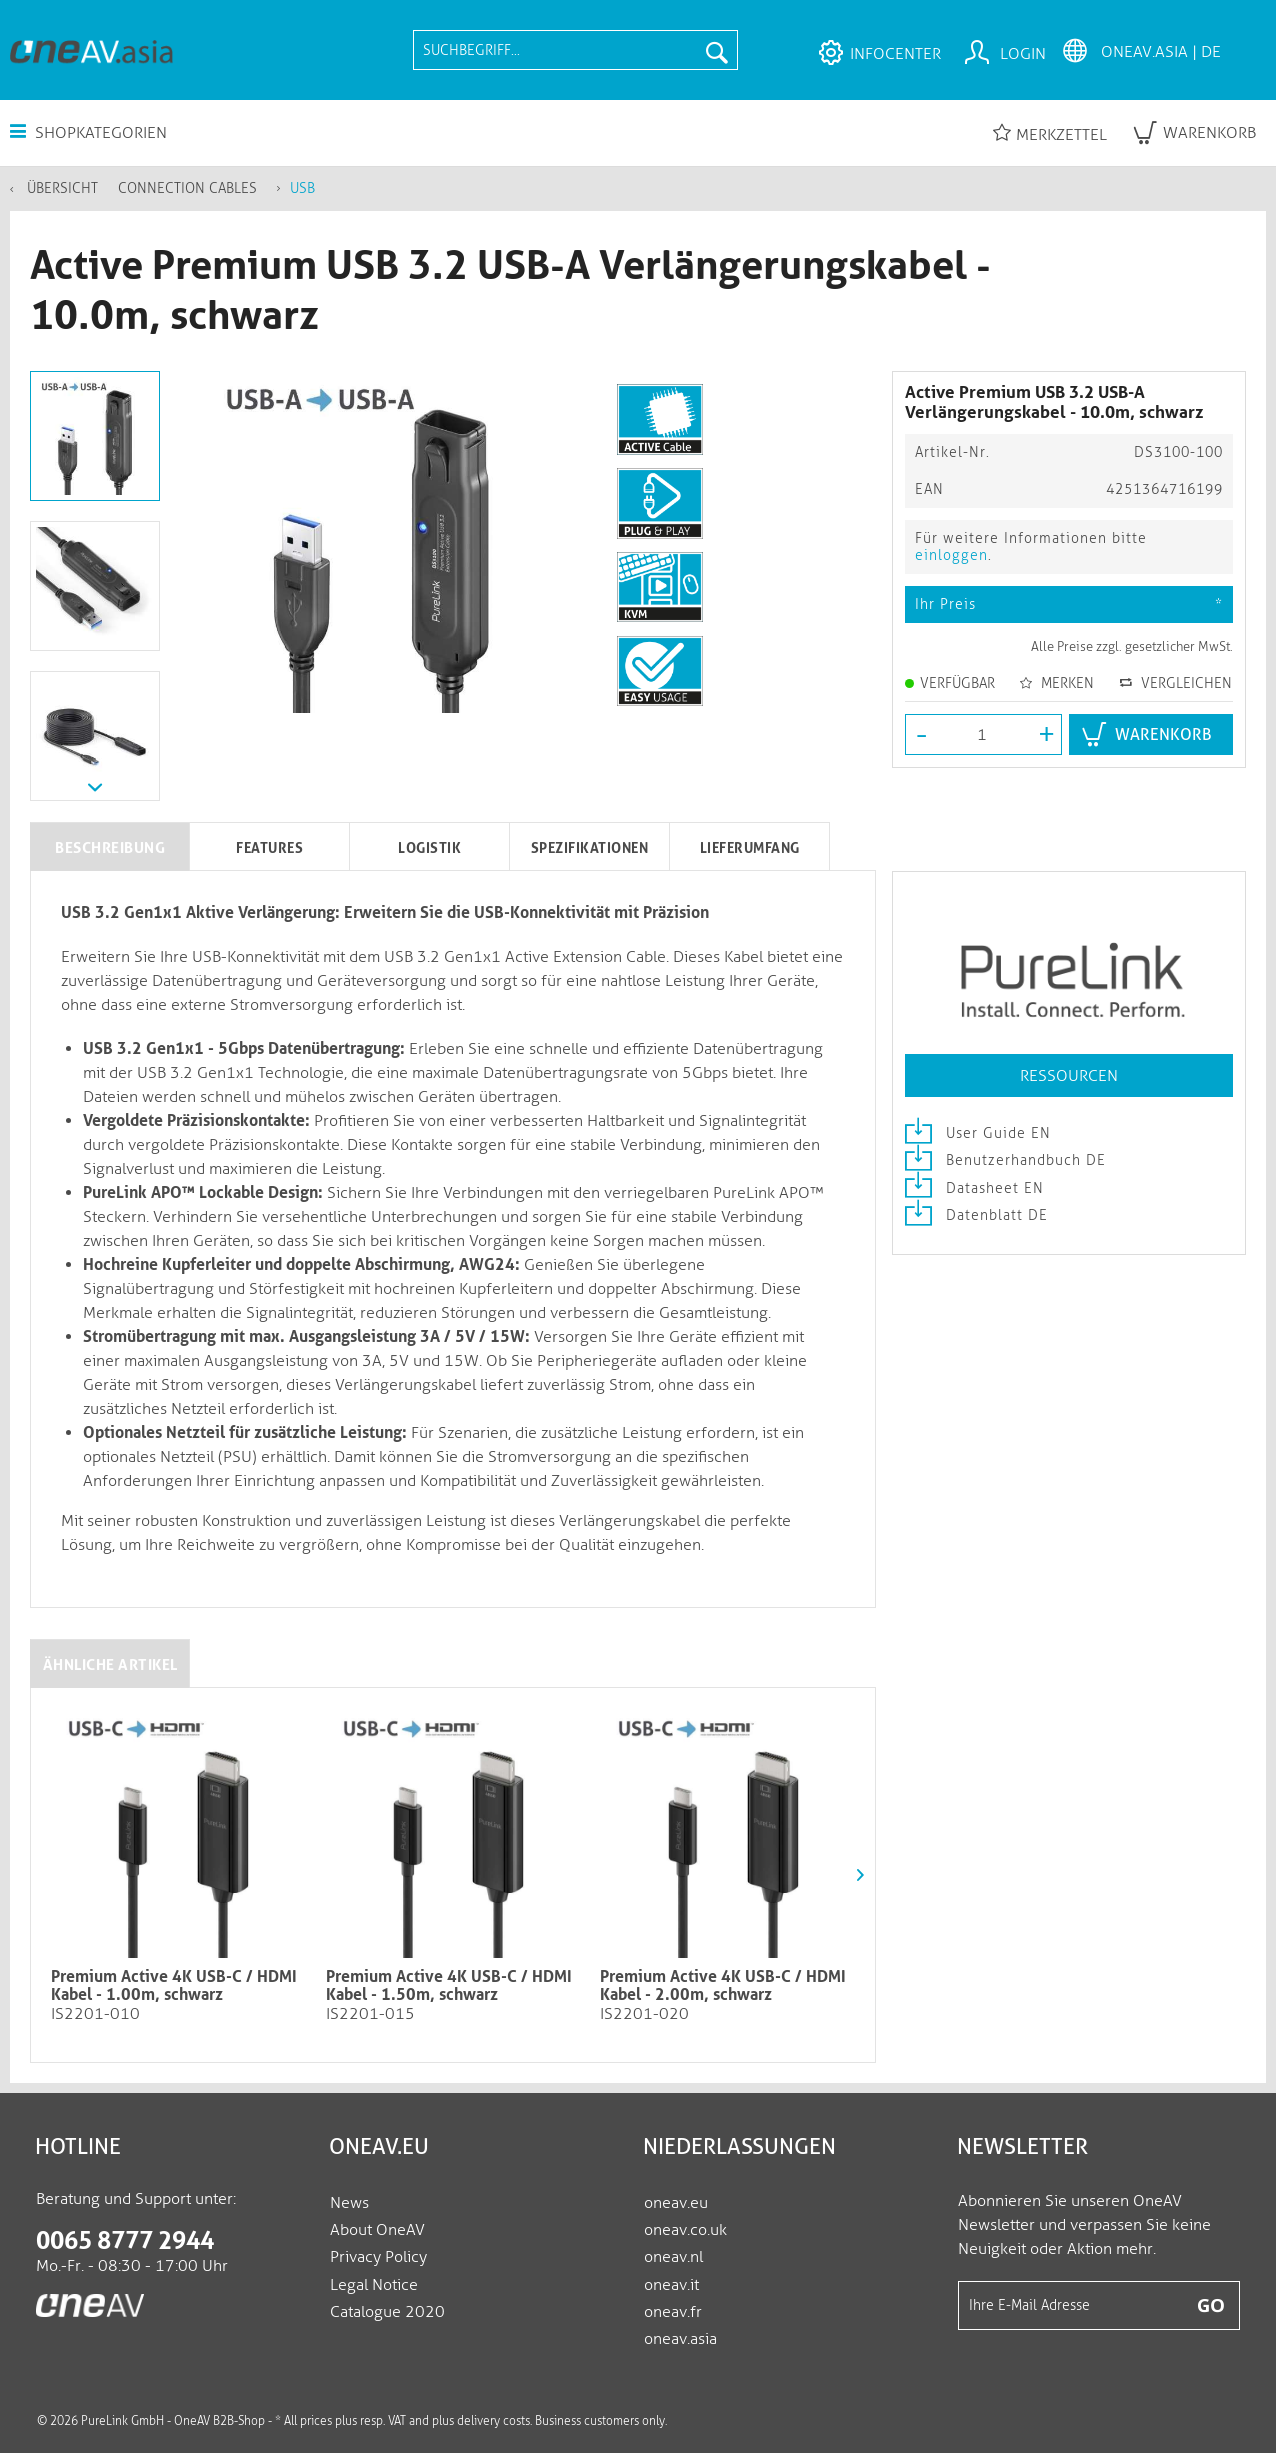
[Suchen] (717, 50)
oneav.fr (673, 2311)
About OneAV (377, 2229)
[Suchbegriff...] (575, 50)
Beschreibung (110, 848)
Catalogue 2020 (387, 2311)
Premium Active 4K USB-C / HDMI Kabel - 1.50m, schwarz (449, 1986)
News (349, 2202)
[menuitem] (575, 50)
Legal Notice (374, 2284)
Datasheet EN (974, 1188)
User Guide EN (978, 1133)
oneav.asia (680, 2338)
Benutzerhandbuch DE (1005, 1160)
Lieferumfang (750, 848)
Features (269, 848)
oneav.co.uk (685, 2229)
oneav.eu (676, 2202)
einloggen (951, 555)
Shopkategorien (88, 132)
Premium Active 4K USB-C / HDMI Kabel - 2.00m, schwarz (723, 1986)
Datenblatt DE (976, 1215)
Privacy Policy (378, 2256)
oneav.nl (673, 2256)
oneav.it (671, 2284)
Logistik (429, 848)
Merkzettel (1050, 133)
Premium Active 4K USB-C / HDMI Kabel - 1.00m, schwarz (174, 1986)
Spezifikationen (590, 848)
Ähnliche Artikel (110, 1665)
